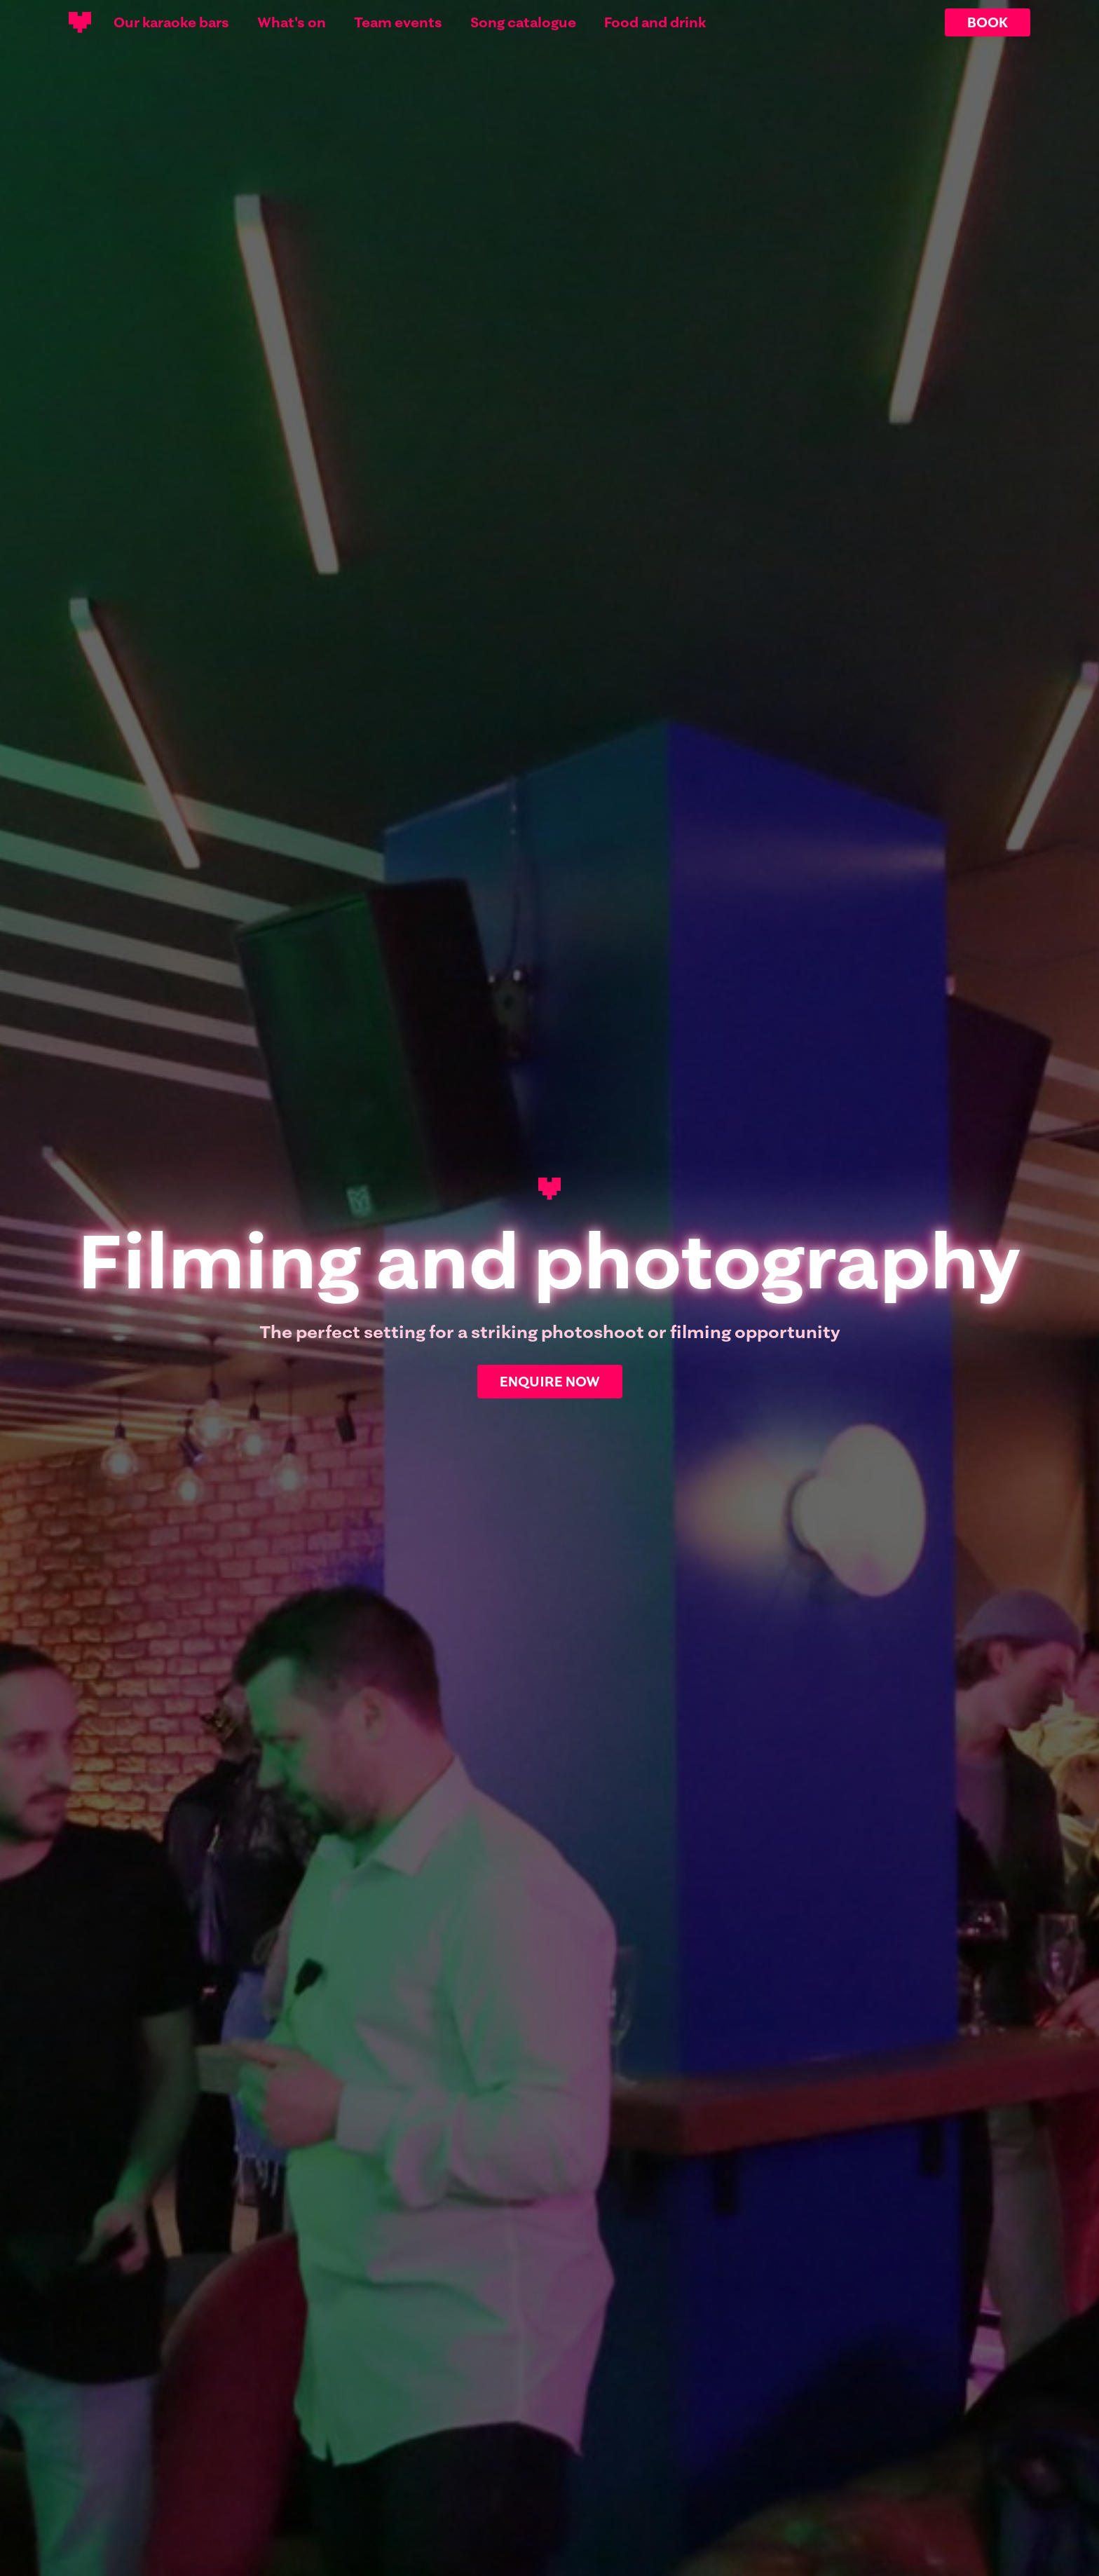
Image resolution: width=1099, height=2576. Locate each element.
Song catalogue (523, 22)
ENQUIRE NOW (550, 1381)
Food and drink (655, 22)
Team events (398, 22)
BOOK (987, 22)
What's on (291, 22)
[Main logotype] (80, 22)
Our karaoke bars (171, 22)
